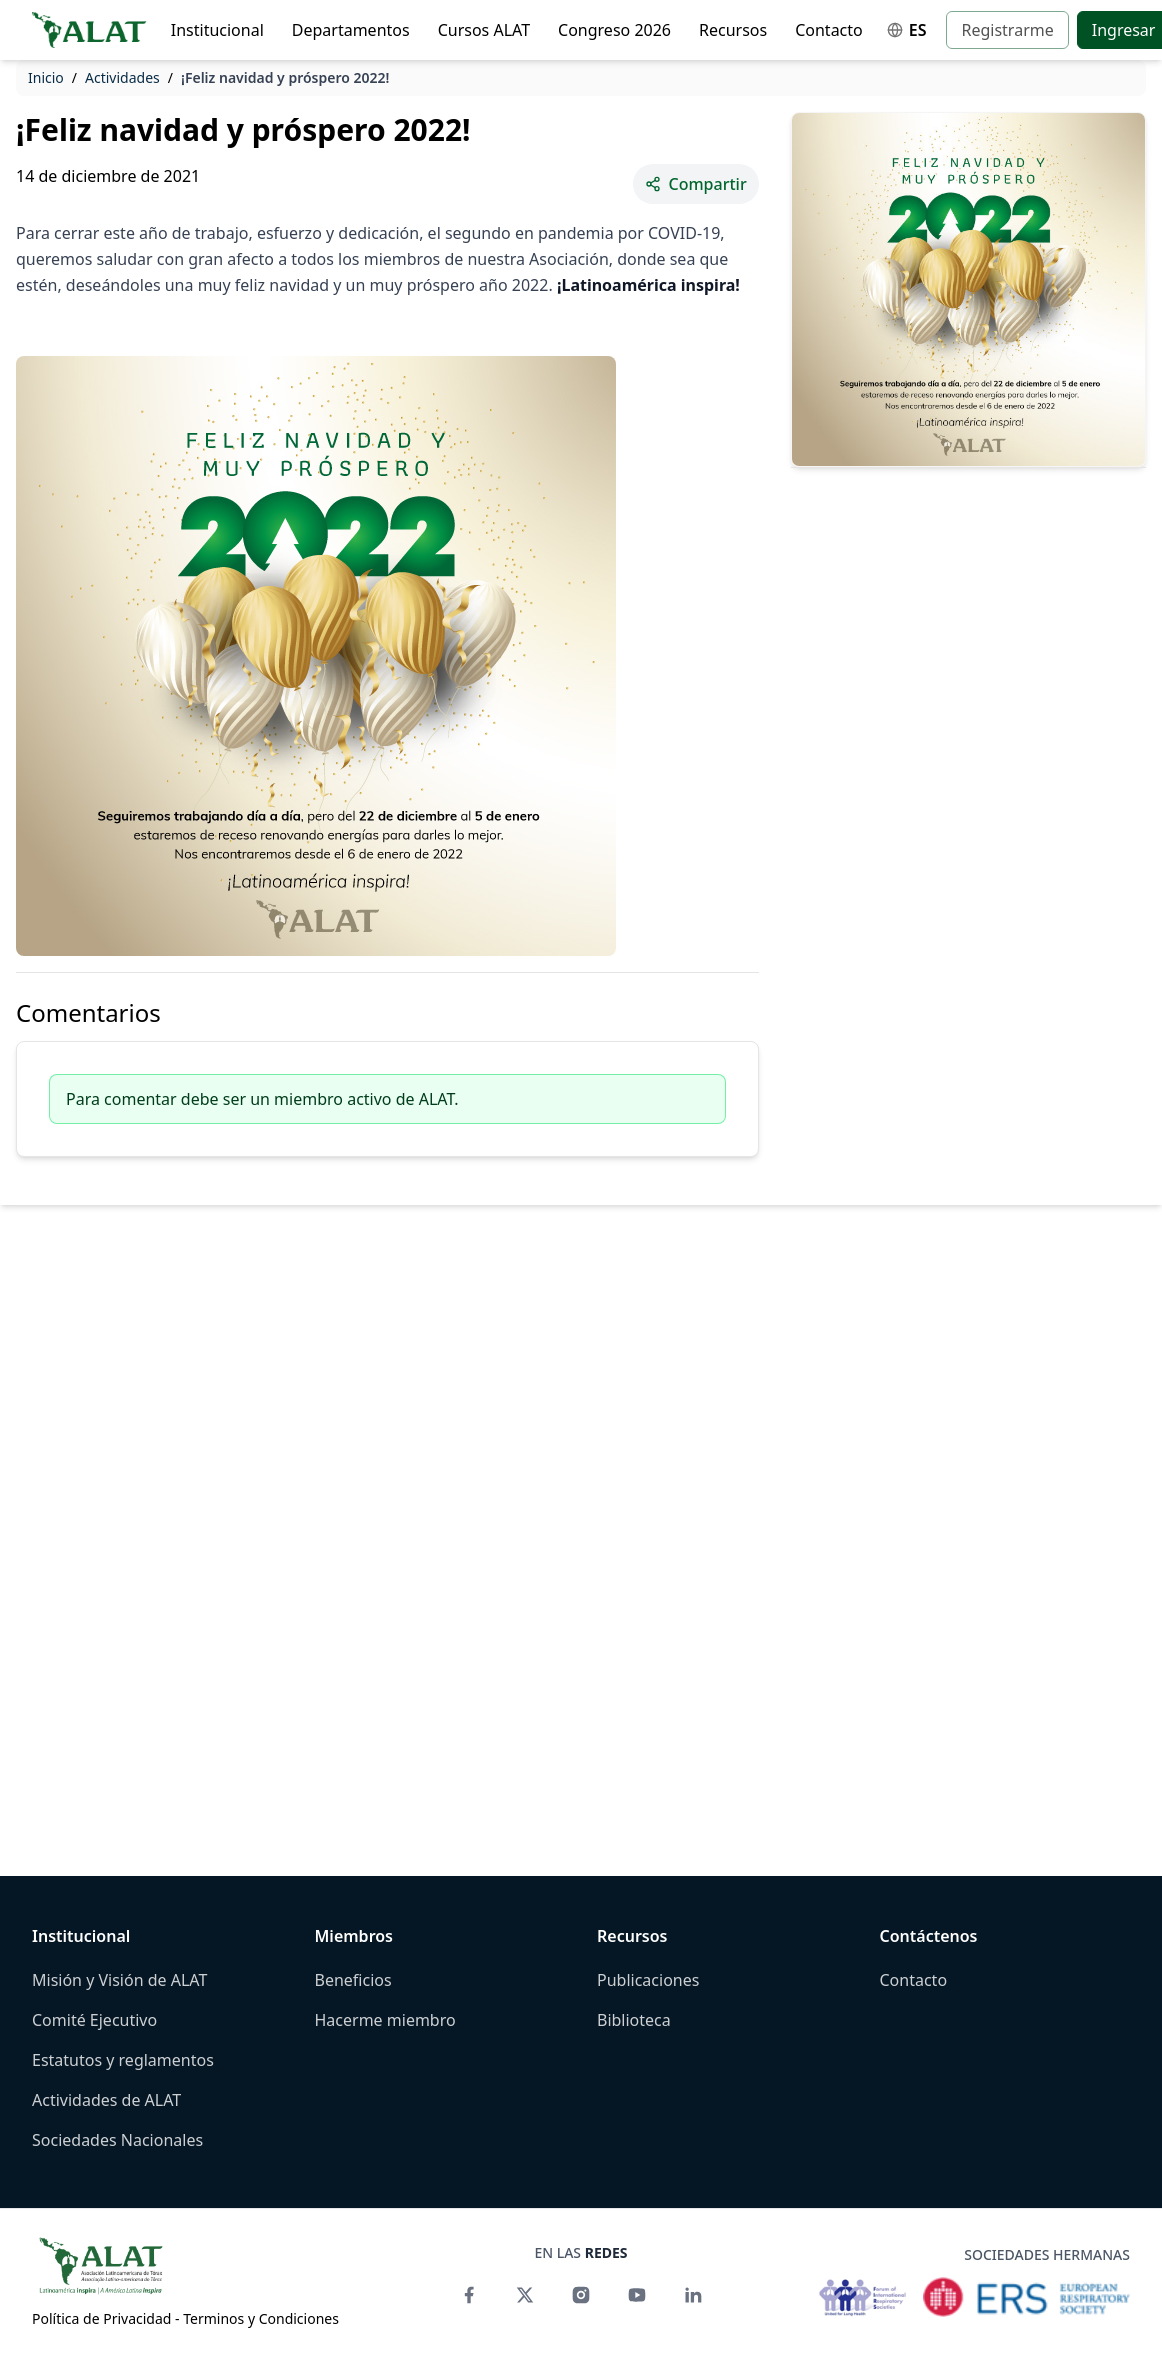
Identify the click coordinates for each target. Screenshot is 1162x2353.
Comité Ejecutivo (94, 2020)
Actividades (122, 77)
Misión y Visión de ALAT (119, 1980)
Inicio (46, 77)
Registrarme (1007, 30)
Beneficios (353, 1980)
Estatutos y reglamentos (123, 2060)
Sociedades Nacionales (117, 2140)
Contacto (829, 30)
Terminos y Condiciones (261, 2318)
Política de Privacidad (101, 2318)
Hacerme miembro (385, 2020)
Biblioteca (634, 2020)
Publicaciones (648, 1980)
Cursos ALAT (484, 30)
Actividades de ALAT (106, 2100)
